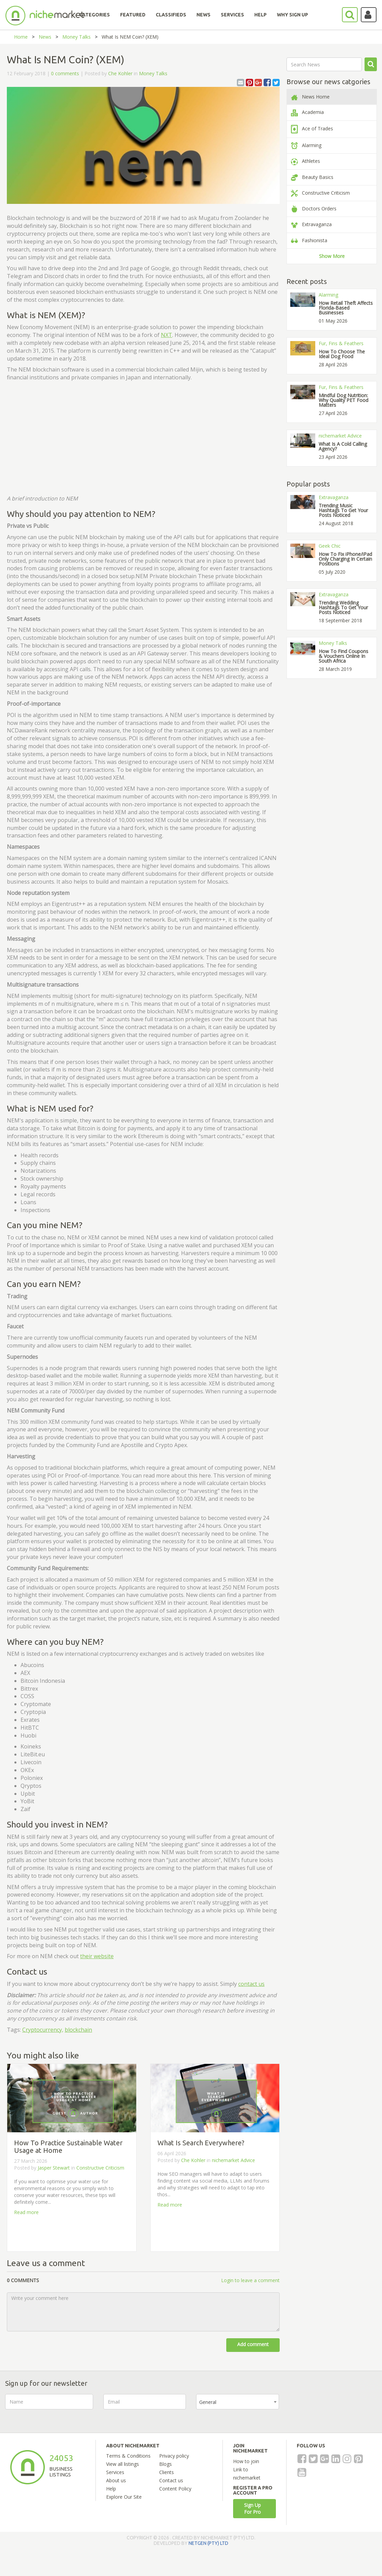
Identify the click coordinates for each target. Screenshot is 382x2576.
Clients (166, 2472)
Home (21, 37)
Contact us (171, 2480)
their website (97, 1956)
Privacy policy (174, 2456)
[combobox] (237, 2401)
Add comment (253, 2344)
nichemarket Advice (233, 2160)
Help (111, 2488)
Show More (332, 256)
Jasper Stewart (54, 2167)
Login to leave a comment (250, 2280)
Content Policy (175, 2488)
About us (116, 2480)
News (45, 37)
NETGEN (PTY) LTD (208, 2543)
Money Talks (76, 37)
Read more (26, 2212)
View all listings (122, 2464)
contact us (251, 1984)
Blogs (165, 2464)
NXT (166, 335)
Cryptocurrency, (42, 2029)
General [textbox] (207, 2402)
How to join (246, 2461)
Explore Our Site (124, 2497)
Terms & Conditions (128, 2456)
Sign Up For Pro (252, 2508)
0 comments (65, 73)
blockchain (78, 2029)
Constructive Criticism (100, 2167)
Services (115, 2472)
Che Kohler (120, 73)
